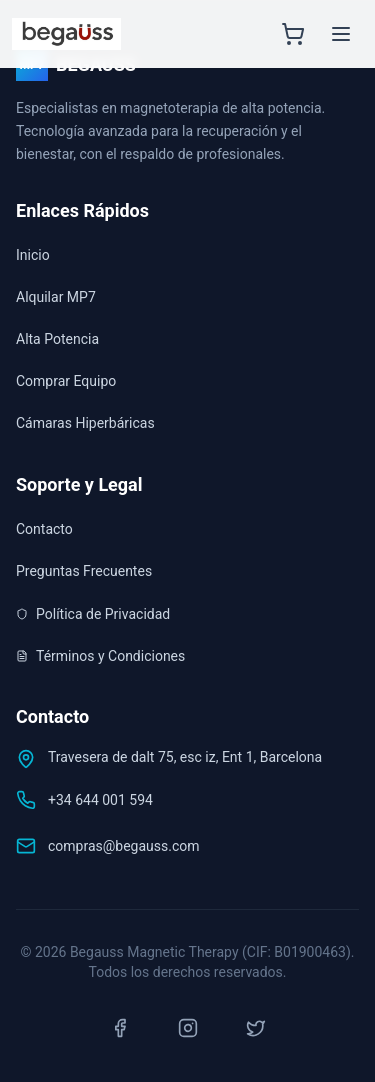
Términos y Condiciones (100, 656)
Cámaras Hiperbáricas (85, 423)
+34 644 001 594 (100, 800)
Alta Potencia (57, 339)
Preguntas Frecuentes (84, 571)
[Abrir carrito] (293, 34)
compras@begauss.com (124, 846)
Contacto (44, 529)
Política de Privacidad (93, 614)
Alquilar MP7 (56, 297)
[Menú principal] (341, 34)
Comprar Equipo (66, 381)
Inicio (33, 255)
